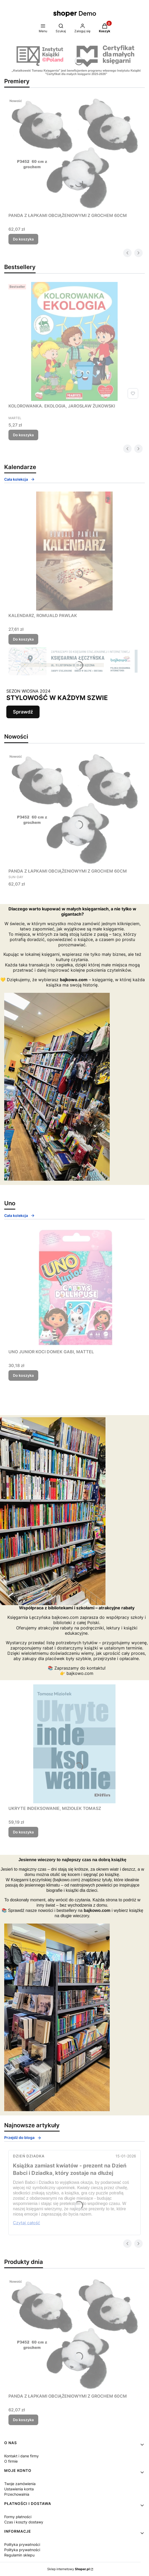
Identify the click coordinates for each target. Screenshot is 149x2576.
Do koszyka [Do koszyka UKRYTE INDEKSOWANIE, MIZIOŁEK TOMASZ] (23, 1832)
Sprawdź (23, 712)
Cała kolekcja (19, 479)
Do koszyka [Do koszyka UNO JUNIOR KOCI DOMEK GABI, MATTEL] (23, 1375)
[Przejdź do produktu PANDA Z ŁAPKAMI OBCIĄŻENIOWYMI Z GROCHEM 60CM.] (74, 153)
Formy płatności (17, 2516)
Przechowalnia (16, 2494)
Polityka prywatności (22, 2544)
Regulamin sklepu (19, 2555)
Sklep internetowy (68, 2569)
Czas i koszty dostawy (23, 2522)
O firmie (11, 2461)
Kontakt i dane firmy (21, 2456)
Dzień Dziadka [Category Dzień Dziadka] (29, 2156)
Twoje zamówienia (20, 2483)
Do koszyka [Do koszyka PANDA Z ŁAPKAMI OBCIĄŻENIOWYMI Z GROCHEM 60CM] (23, 239)
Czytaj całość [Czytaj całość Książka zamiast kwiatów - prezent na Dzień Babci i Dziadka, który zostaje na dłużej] (26, 2222)
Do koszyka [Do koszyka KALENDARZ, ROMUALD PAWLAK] (23, 639)
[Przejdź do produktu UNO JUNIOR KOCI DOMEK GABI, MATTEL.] (74, 1287)
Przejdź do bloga (22, 2137)
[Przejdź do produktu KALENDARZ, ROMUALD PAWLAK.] (74, 551)
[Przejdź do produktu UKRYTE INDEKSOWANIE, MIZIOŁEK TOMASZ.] (74, 1743)
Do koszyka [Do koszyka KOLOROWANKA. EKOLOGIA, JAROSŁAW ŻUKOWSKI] (23, 435)
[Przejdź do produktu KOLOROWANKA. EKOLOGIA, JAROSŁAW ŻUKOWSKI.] (74, 341)
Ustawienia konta (19, 2489)
